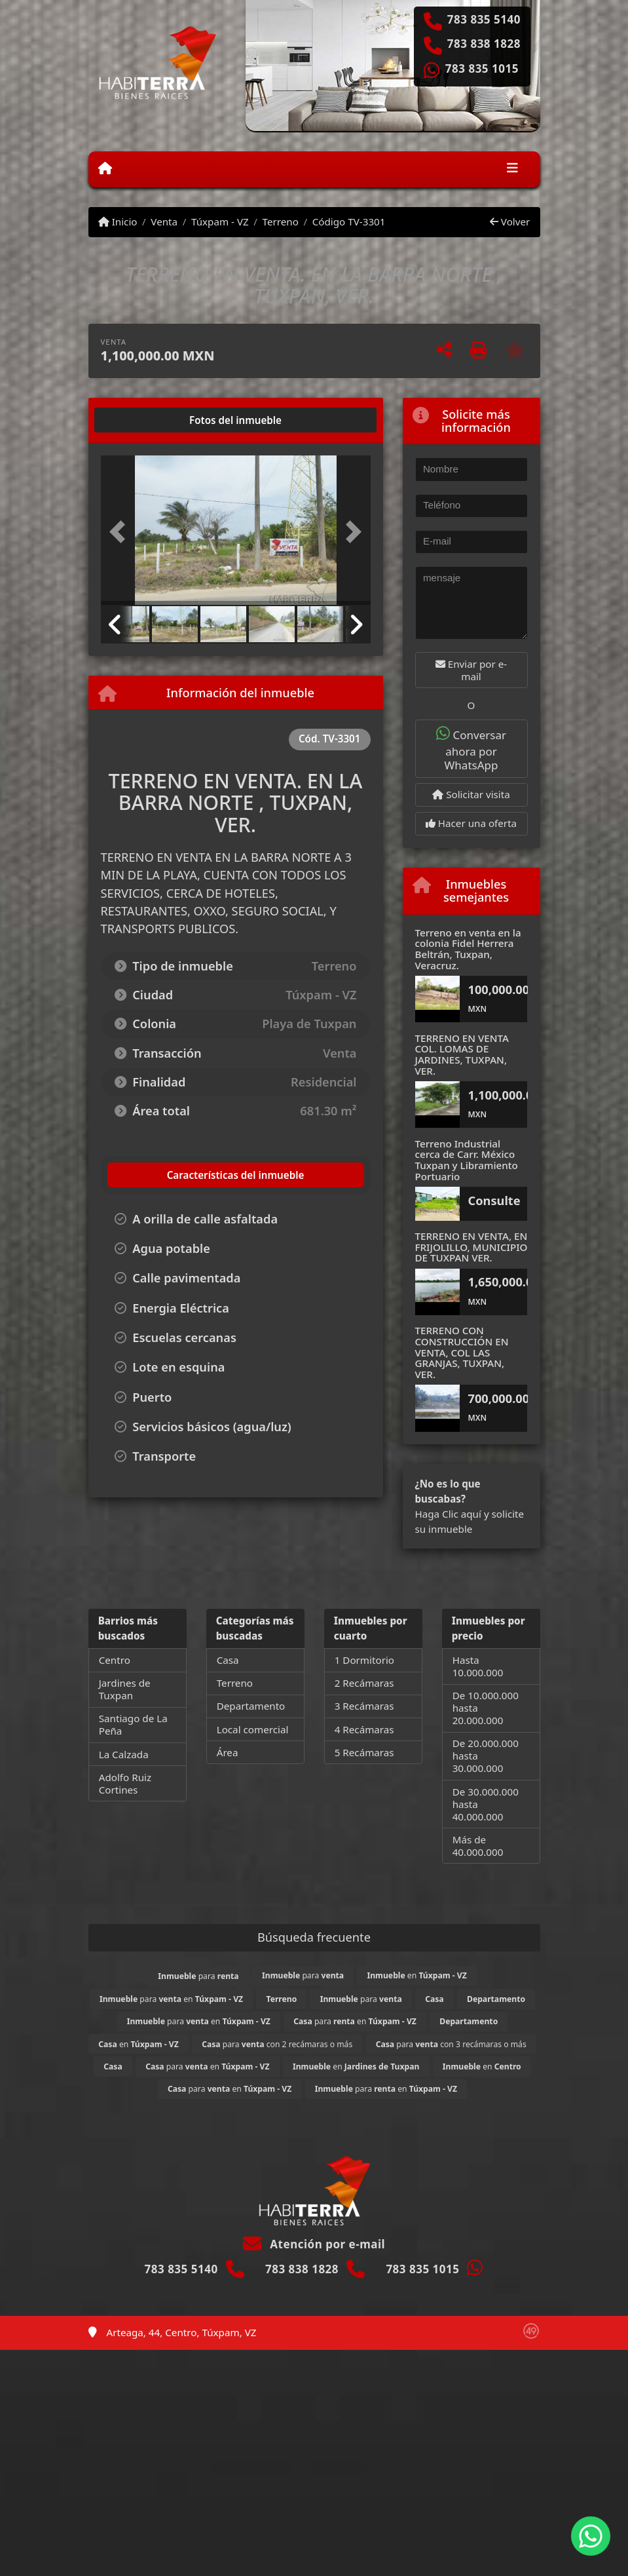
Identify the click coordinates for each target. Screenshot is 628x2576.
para (198, 1976)
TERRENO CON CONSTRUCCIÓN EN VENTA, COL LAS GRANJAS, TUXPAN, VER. (462, 1352)
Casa (228, 1659)
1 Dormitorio (364, 1659)
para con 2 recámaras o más (277, 2044)
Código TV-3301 (349, 221)
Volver (510, 221)
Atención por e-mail (314, 2244)
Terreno (281, 221)
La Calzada (124, 1754)
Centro (114, 1659)
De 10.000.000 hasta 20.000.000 (486, 1708)
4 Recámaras (364, 1729)
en (416, 1975)
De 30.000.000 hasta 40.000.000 (486, 1804)
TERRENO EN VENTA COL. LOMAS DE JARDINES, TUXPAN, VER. (462, 1054)
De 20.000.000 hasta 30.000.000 (486, 1756)
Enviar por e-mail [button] (471, 670)
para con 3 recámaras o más (451, 2044)
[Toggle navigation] (512, 169)
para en (171, 1999)
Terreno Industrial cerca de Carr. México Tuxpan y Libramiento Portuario (466, 1160)
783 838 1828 (484, 44)
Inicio (118, 221)
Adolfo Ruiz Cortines (125, 1783)
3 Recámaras (364, 1705)
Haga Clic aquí (448, 1513)
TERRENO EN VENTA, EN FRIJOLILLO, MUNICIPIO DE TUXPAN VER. (471, 1246)
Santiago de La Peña (133, 1724)
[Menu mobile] (105, 168)
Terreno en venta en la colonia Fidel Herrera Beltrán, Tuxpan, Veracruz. (468, 949)
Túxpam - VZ (220, 221)
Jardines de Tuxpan (125, 1689)
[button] (121, 531)
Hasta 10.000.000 (478, 1666)
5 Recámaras (364, 1752)
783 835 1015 (482, 69)
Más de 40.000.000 (478, 1845)
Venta (164, 221)
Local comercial (253, 1729)
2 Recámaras (364, 1682)
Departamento (251, 1705)
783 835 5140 (484, 19)
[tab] (150, 420)
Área (227, 1752)
